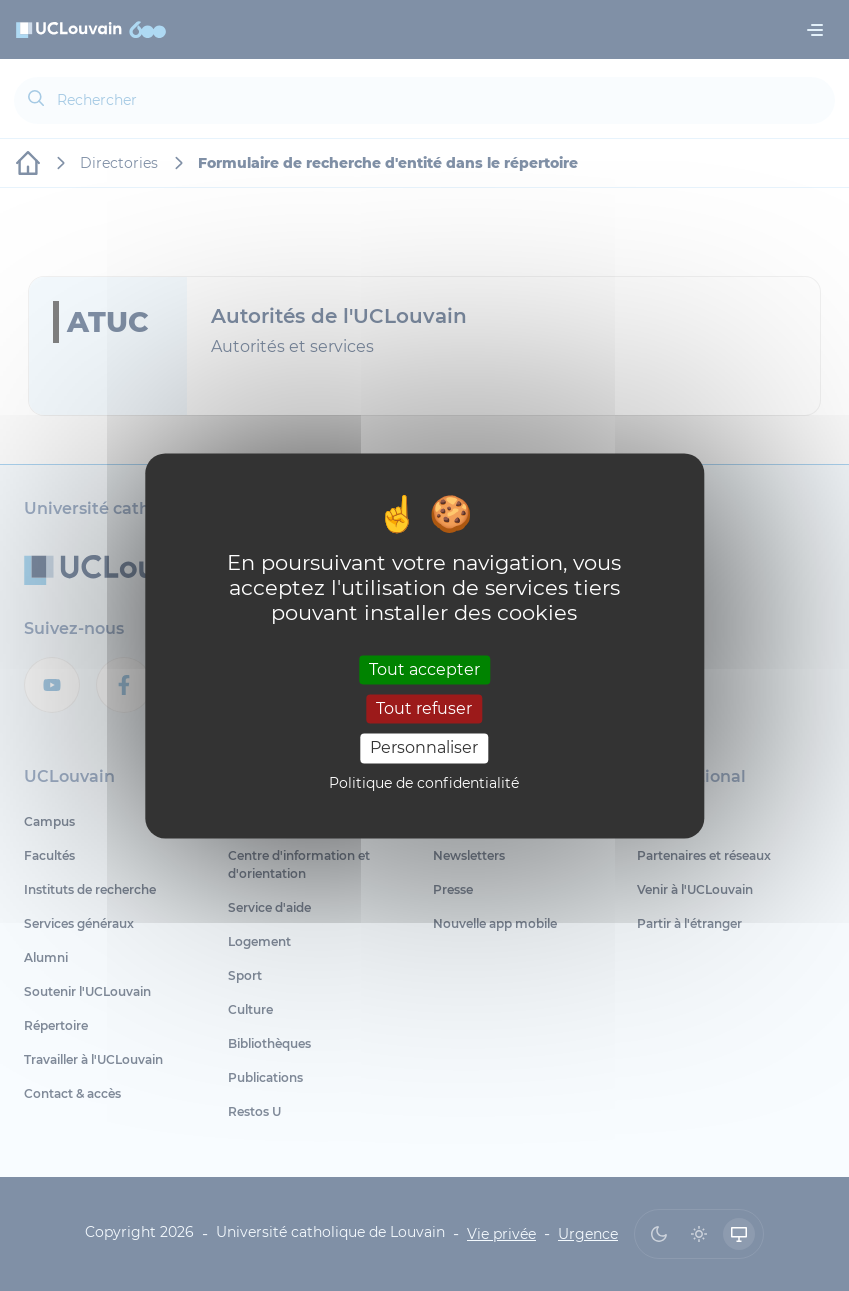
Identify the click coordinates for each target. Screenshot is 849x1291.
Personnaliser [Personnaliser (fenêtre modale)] (424, 748)
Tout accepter (424, 669)
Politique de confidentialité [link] (424, 783)
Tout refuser (424, 709)
